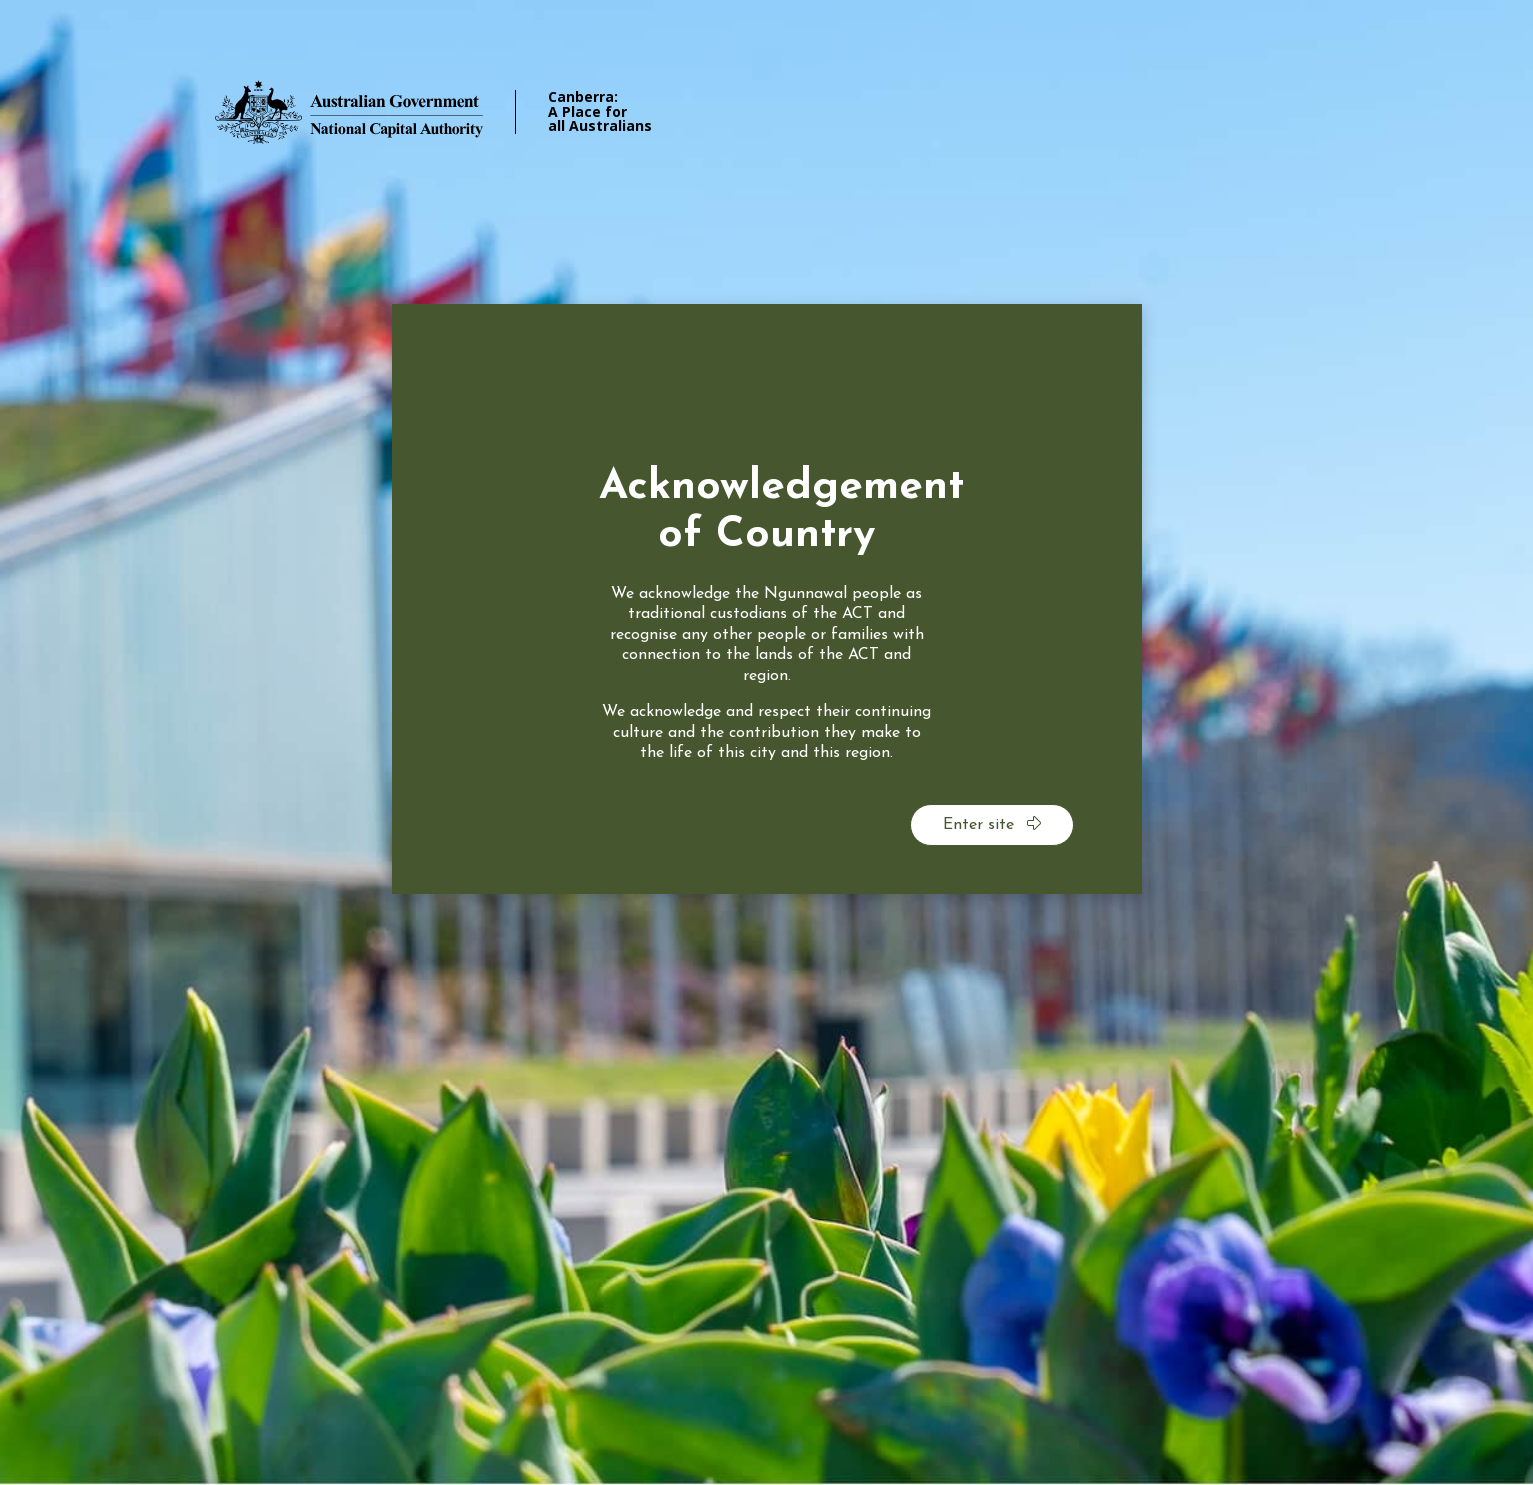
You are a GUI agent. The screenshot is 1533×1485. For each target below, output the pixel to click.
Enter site (992, 824)
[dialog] (767, 599)
